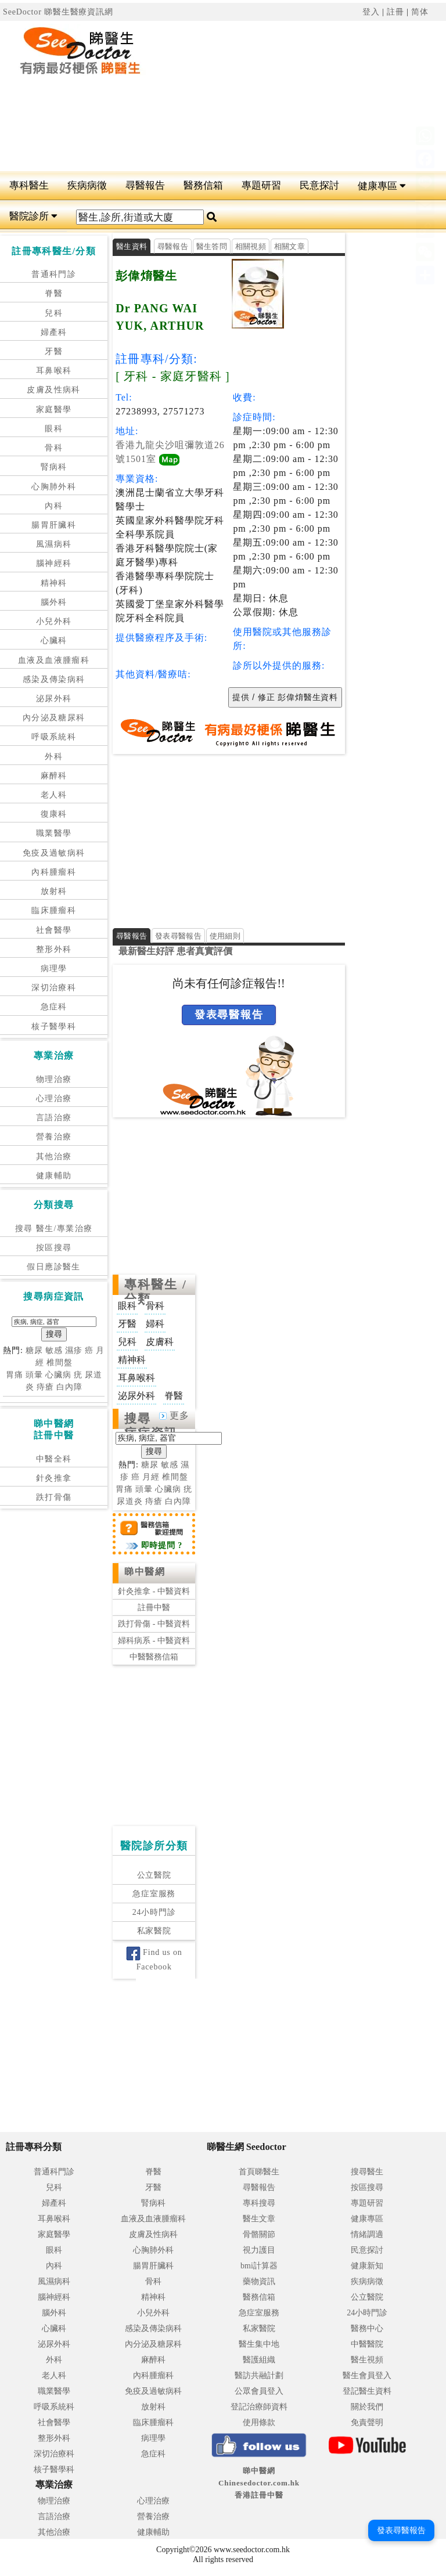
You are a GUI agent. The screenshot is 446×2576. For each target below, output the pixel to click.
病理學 (54, 968)
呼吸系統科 (53, 737)
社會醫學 (54, 930)
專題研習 (261, 185)
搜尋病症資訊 (151, 1426)
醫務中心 (367, 2328)
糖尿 (34, 1350)
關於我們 (367, 2406)
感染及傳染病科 (54, 679)
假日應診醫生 (53, 1266)
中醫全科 (54, 1459)
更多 (174, 1415)
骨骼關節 (259, 2234)
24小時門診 (154, 1912)
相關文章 (289, 246)
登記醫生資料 (367, 2391)
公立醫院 (154, 1875)
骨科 (54, 447)
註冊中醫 (154, 1607)
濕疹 (73, 1350)
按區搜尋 (54, 1247)
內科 (54, 506)
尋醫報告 (145, 185)
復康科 (54, 814)
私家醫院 (154, 1930)
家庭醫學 (54, 409)
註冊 (395, 12)
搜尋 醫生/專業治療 (53, 1228)
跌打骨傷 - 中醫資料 (154, 1623)
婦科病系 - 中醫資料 (154, 1640)
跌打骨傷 (54, 1497)
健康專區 (382, 186)
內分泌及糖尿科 (54, 717)
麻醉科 (54, 775)
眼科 (54, 428)
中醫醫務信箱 (154, 1657)
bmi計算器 (259, 2265)
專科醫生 (29, 185)
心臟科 (54, 640)
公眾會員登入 (259, 2391)
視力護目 (259, 2250)
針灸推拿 (54, 1478)
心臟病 (58, 1374)
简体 (420, 12)
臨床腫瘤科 (53, 910)
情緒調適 (367, 2234)
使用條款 (259, 2422)
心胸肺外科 (53, 486)
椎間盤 (59, 1362)
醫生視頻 (367, 2359)
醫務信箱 (203, 185)
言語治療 (54, 1117)
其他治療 (54, 1156)
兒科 (54, 313)
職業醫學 (54, 833)
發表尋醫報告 (178, 936)
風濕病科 (54, 544)
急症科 (54, 1006)
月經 (151, 1477)
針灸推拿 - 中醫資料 (154, 1591)
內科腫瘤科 (53, 872)
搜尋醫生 (367, 2171)
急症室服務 (153, 1893)
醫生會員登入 (367, 2375)
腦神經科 (54, 563)
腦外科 (54, 602)
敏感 (54, 1350)
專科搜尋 (259, 2203)
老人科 (54, 795)
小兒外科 (54, 621)
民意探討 (319, 185)
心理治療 (54, 1098)
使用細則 (225, 936)
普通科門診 (53, 274)
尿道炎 (130, 1501)
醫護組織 (259, 2359)
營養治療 (54, 1136)
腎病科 (54, 467)
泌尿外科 (54, 698)
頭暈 (34, 1374)
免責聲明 (367, 2422)
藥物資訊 (259, 2281)
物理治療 (54, 1079)
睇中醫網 (144, 1571)
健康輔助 (54, 1175)
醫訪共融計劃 (259, 2375)
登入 (371, 12)
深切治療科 (53, 987)
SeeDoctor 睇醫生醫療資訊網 (58, 12)
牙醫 (54, 351)
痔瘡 (45, 1387)
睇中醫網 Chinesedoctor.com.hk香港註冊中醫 (259, 2482)
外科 (54, 756)
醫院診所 (33, 216)
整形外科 (54, 949)
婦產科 (54, 332)
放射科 (54, 891)
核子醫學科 (53, 1026)
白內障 (69, 1387)
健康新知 (367, 2265)
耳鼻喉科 (54, 370)
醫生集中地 (259, 2344)
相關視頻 (250, 246)
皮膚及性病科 (53, 389)
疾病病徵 (87, 185)
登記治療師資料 (259, 2406)
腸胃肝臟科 (53, 525)
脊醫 (54, 293)
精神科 (54, 583)
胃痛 (14, 1374)
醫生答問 (211, 246)
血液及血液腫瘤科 (53, 660)
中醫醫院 (367, 2344)
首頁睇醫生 (259, 2171)
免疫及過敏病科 (54, 853)
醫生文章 (259, 2218)
